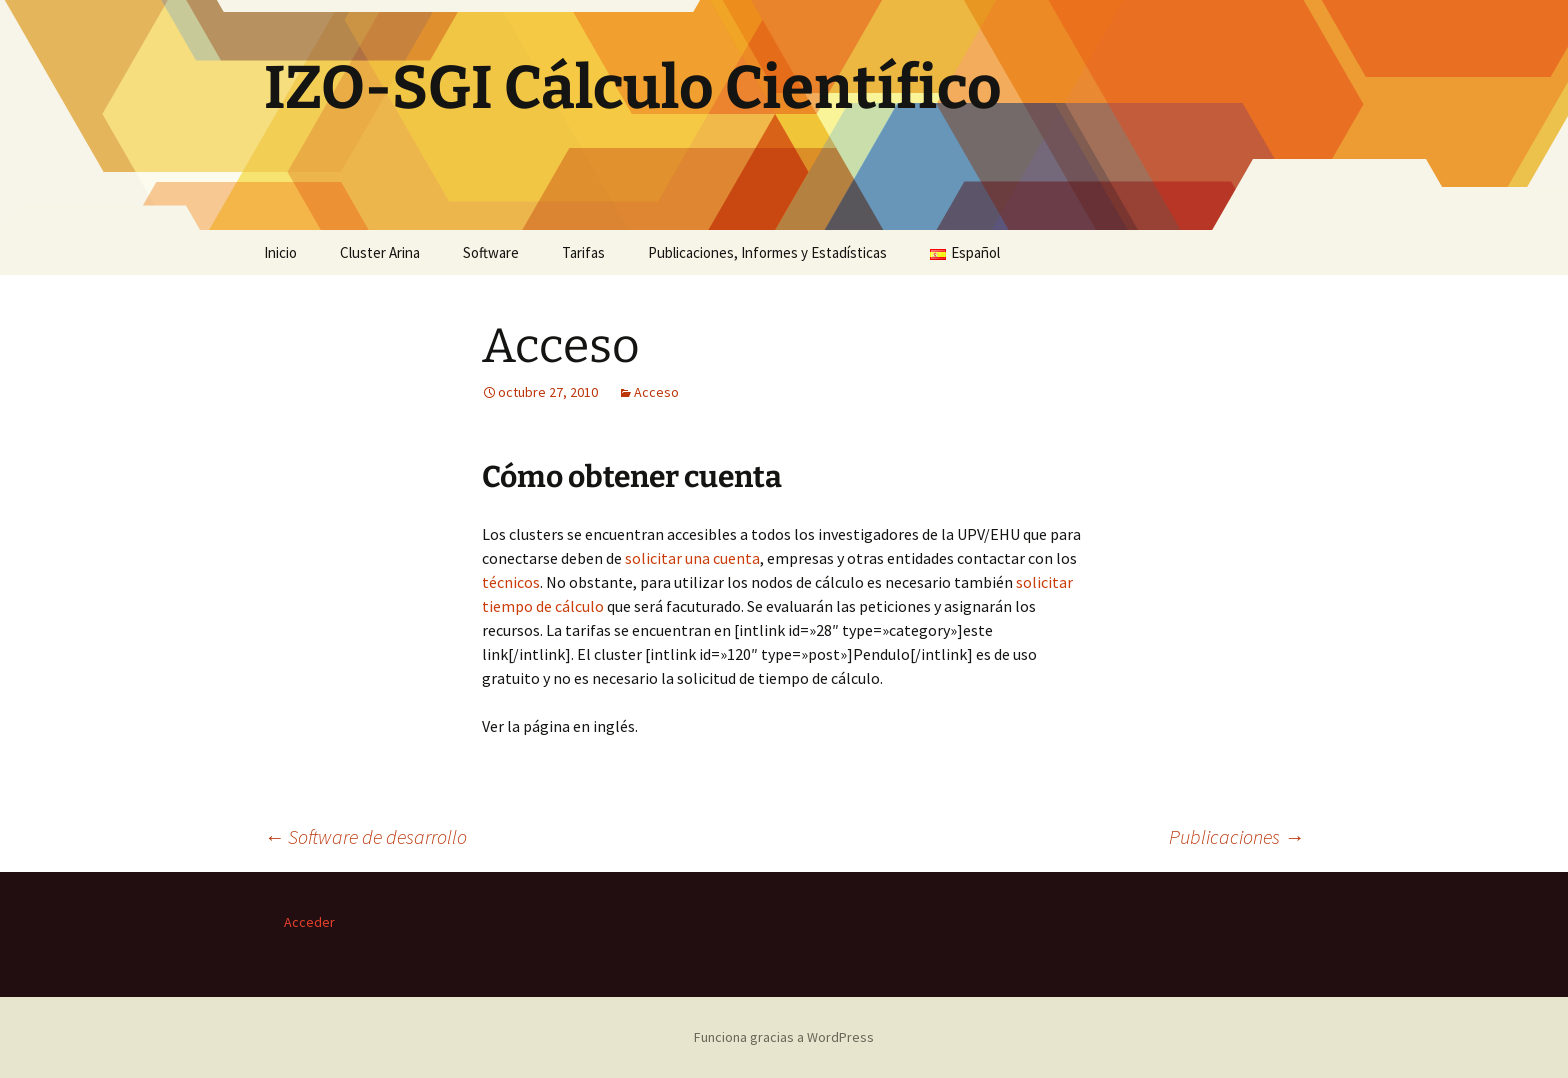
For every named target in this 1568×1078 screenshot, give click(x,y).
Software (491, 252)
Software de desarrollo (365, 836)
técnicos (511, 582)
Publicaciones (1236, 836)
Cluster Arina (380, 252)
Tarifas (583, 252)
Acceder (309, 922)
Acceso (656, 392)
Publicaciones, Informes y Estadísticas (767, 252)
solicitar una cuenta (691, 558)
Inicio (280, 252)
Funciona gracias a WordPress (784, 1037)
